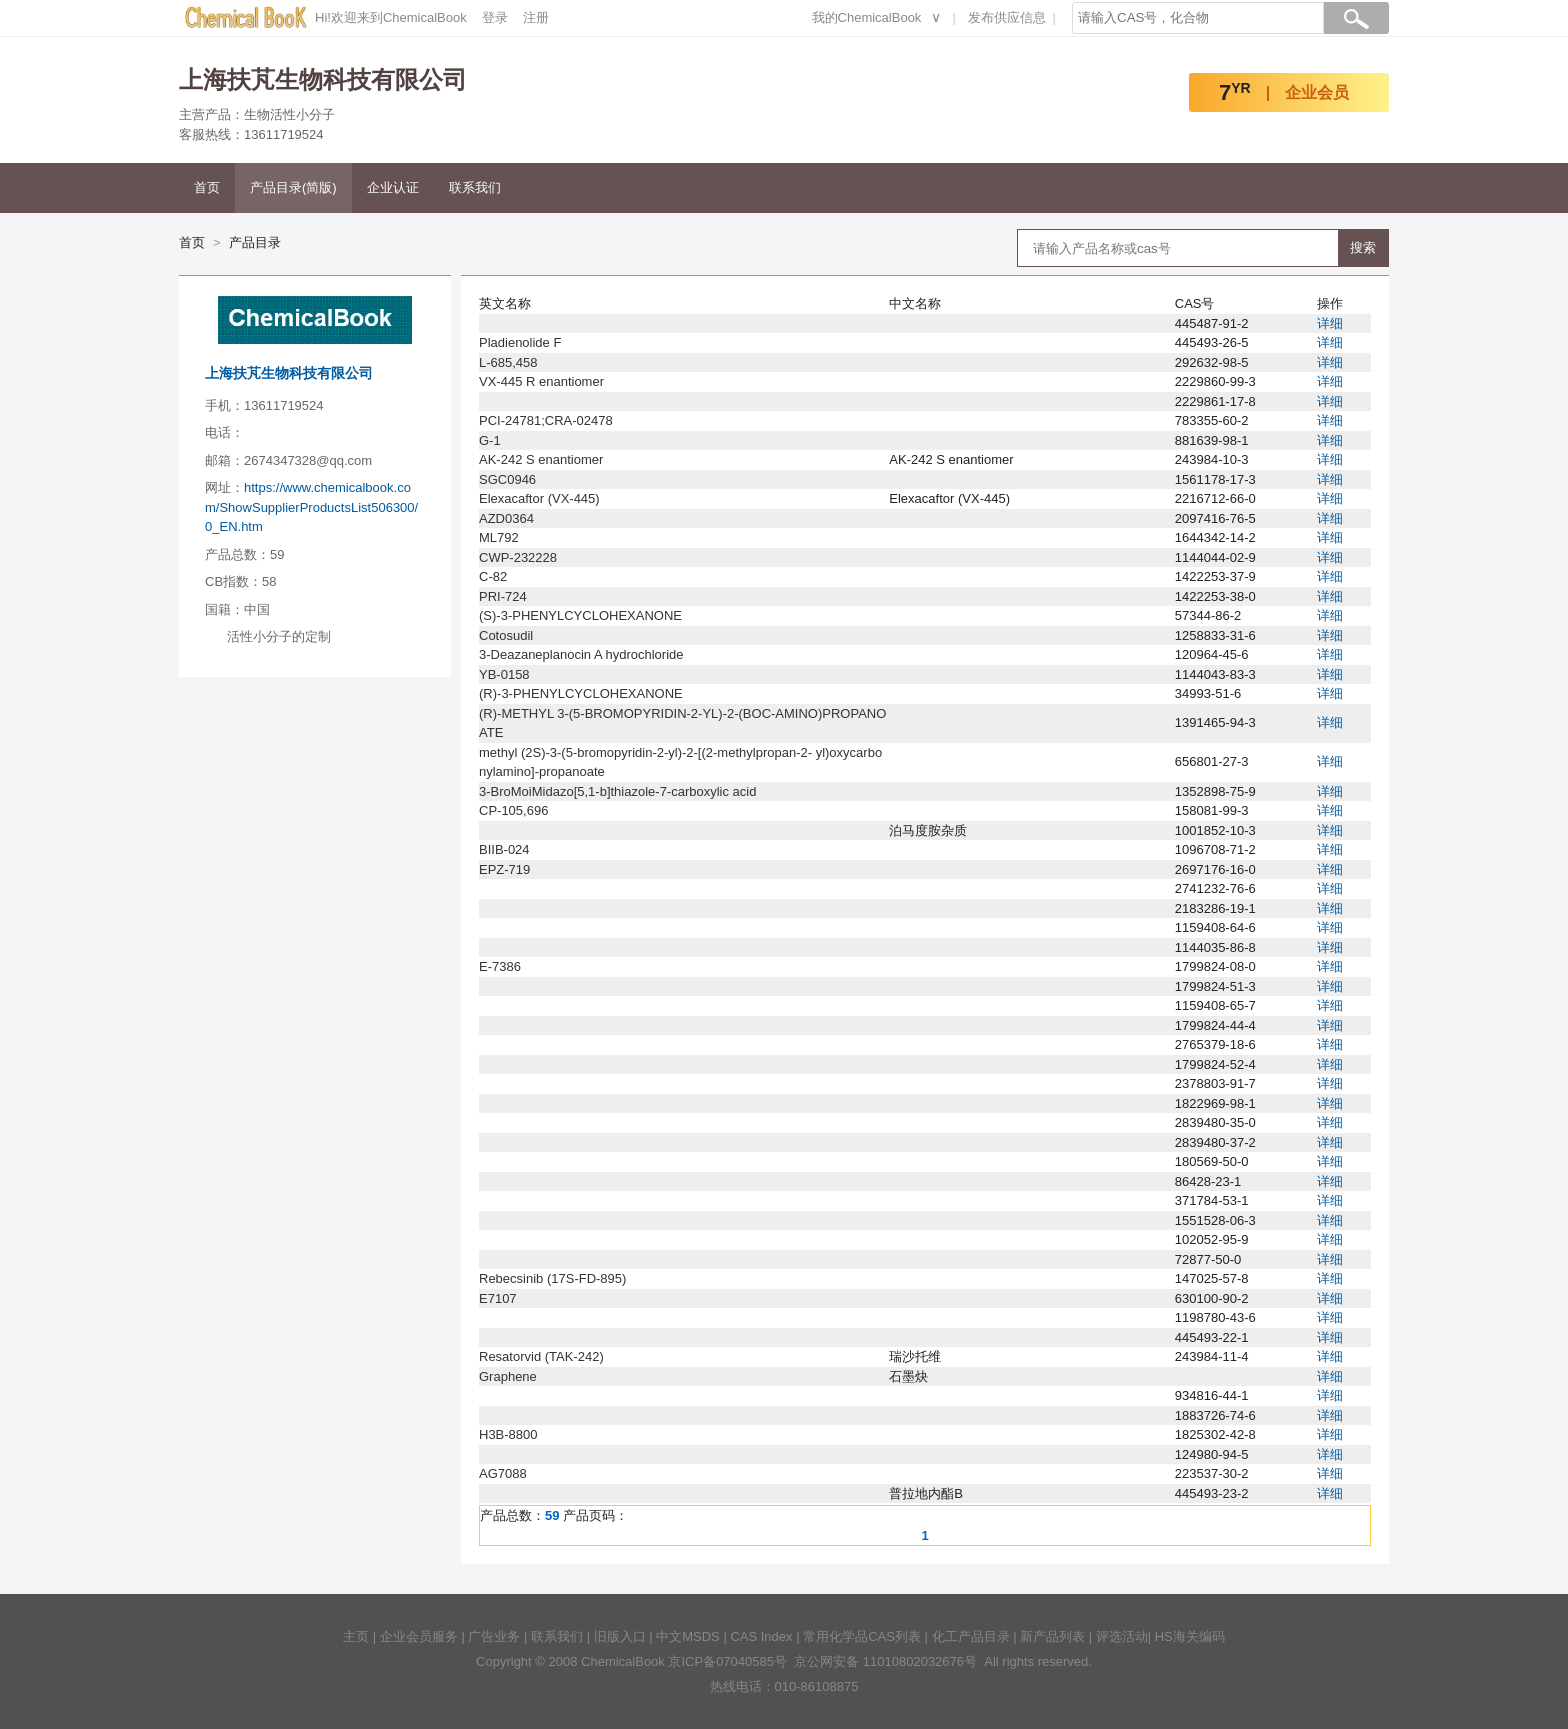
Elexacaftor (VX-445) (539, 498)
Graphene (508, 1376)
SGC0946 (507, 479)
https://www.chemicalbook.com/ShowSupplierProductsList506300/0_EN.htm (311, 507)
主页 (356, 1636)
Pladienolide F (520, 342)
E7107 (498, 1298)
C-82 (493, 576)
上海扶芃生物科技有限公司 (289, 373)
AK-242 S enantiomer (541, 459)
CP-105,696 (513, 810)
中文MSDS (688, 1636)
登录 (495, 17)
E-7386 (500, 966)
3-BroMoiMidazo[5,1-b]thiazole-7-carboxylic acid (617, 791)
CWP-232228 (518, 557)
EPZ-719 (504, 869)
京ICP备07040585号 (727, 1661)
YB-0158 (504, 674)
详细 (1330, 323)
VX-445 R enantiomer (541, 381)
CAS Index (761, 1636)
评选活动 (1122, 1636)
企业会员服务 (419, 1636)
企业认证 (393, 187)
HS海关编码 (1190, 1636)
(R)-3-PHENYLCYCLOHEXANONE (581, 693)
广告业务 (494, 1636)
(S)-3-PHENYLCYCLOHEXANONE (580, 615)
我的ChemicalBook (867, 17)
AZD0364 (506, 518)
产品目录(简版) (293, 187)
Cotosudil (506, 635)
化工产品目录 (971, 1636)
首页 (207, 187)
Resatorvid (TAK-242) (541, 1356)
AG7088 (503, 1473)
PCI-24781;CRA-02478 (546, 420)
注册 (536, 17)
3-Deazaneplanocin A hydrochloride (581, 654)
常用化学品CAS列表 (862, 1636)
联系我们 (475, 187)
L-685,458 (508, 362)
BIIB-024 (504, 849)
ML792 (499, 537)
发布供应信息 (1007, 17)
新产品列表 (1052, 1636)
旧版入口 (620, 1636)
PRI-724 (503, 596)
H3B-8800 (508, 1434)
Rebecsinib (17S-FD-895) (552, 1278)
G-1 (490, 440)
